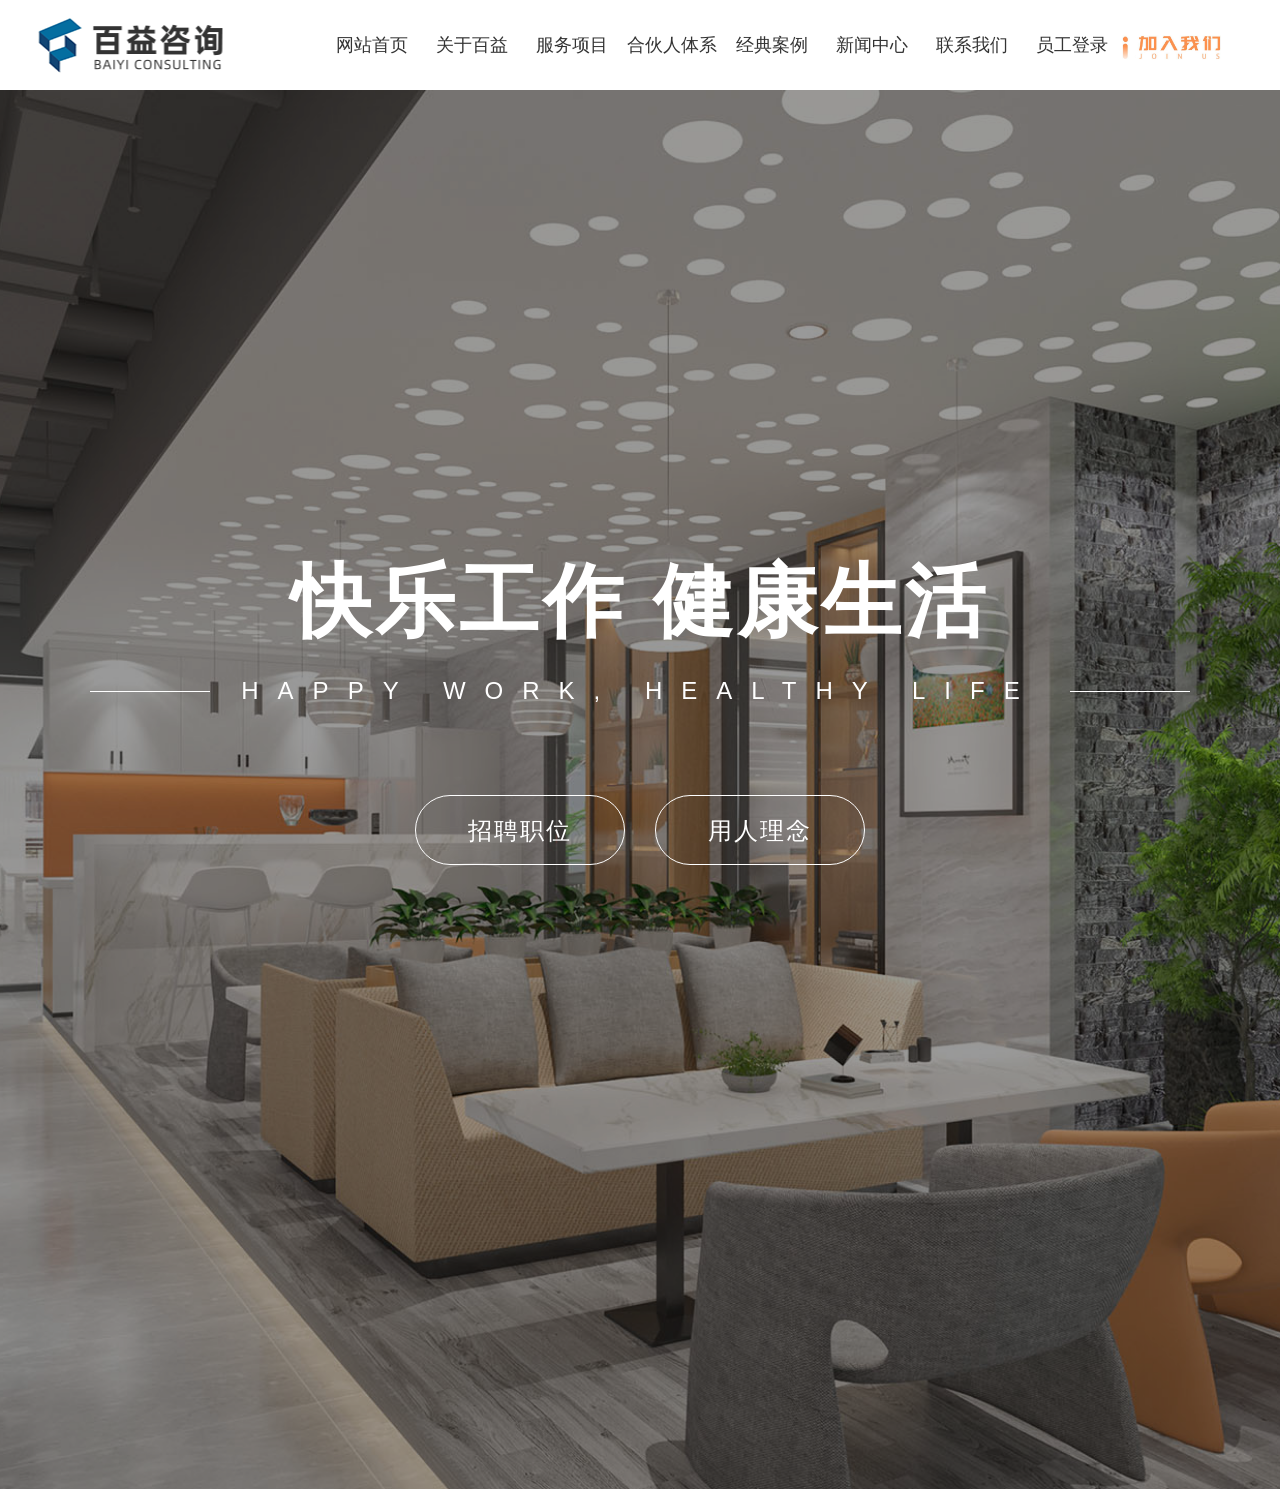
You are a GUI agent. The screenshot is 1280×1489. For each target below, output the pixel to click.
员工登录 (1072, 45)
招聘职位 (520, 830)
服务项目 (572, 45)
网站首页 (372, 45)
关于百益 (472, 45)
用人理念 (760, 830)
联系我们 (972, 45)
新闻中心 (872, 45)
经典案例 (772, 45)
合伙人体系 (672, 45)
